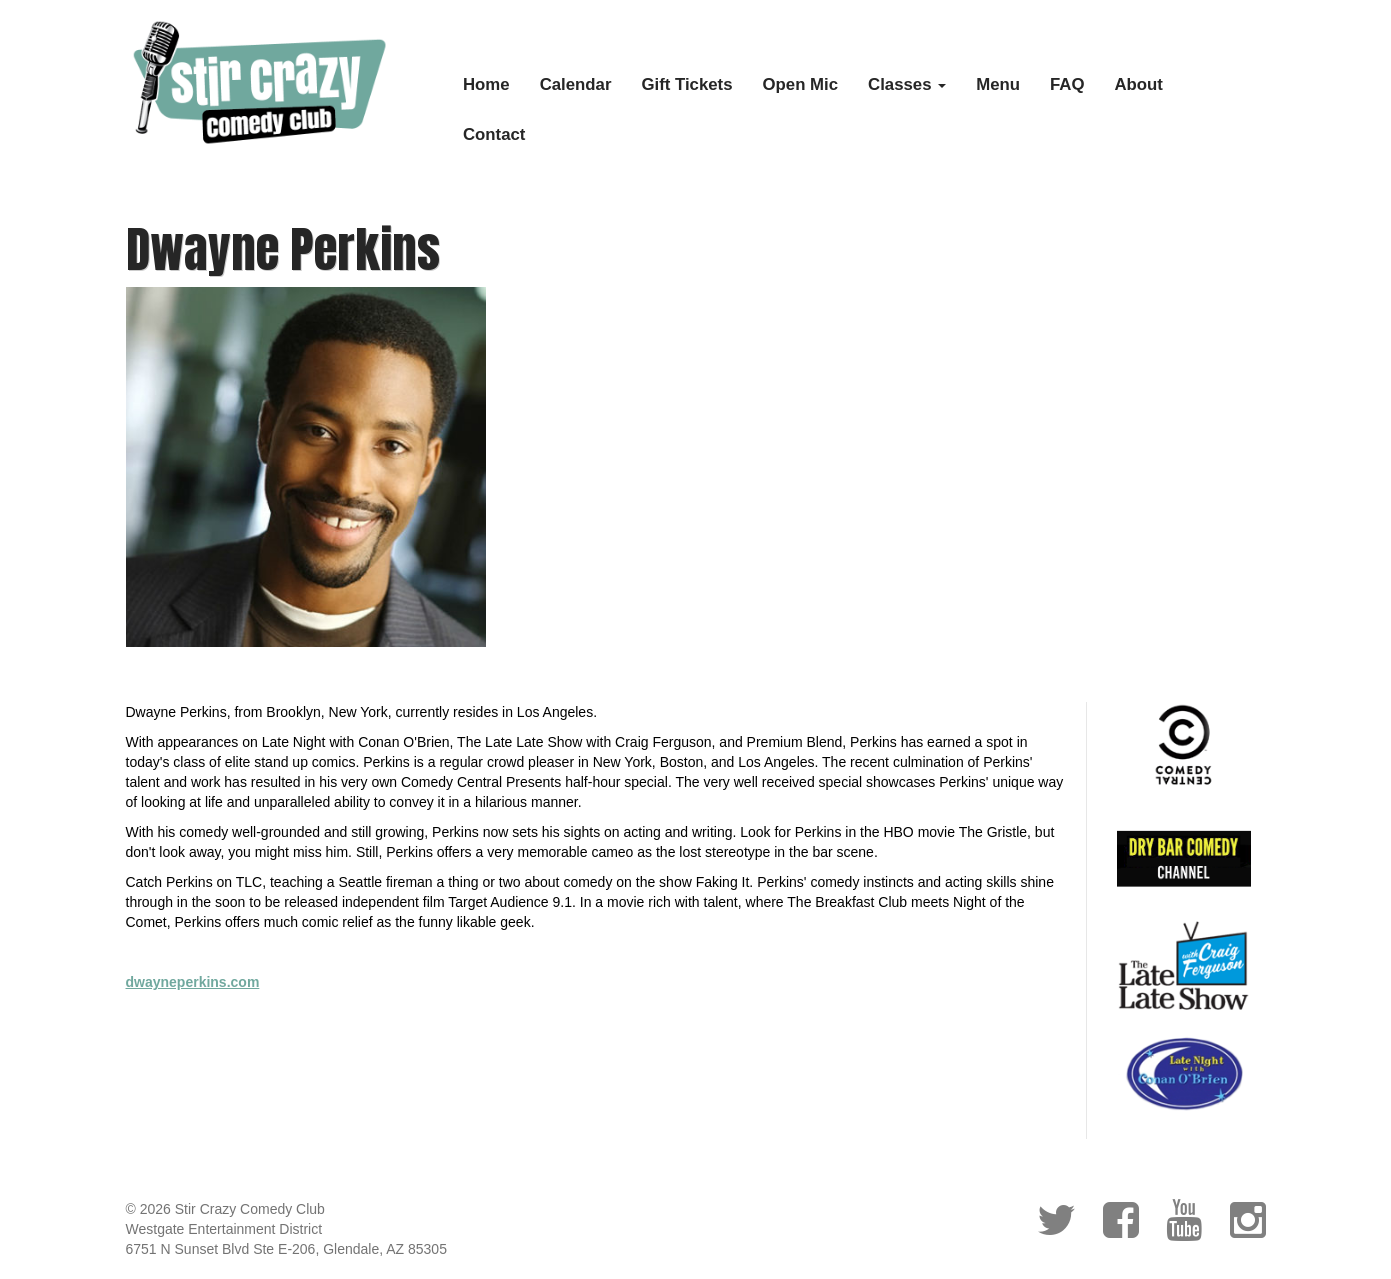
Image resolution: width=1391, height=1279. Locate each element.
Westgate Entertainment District (224, 1229)
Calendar (576, 84)
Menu (998, 84)
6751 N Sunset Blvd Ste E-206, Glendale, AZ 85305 (286, 1249)
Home (486, 84)
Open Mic (801, 84)
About (1139, 84)
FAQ (1067, 84)
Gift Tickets (686, 84)
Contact (494, 134)
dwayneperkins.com (193, 982)
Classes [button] (907, 84)
